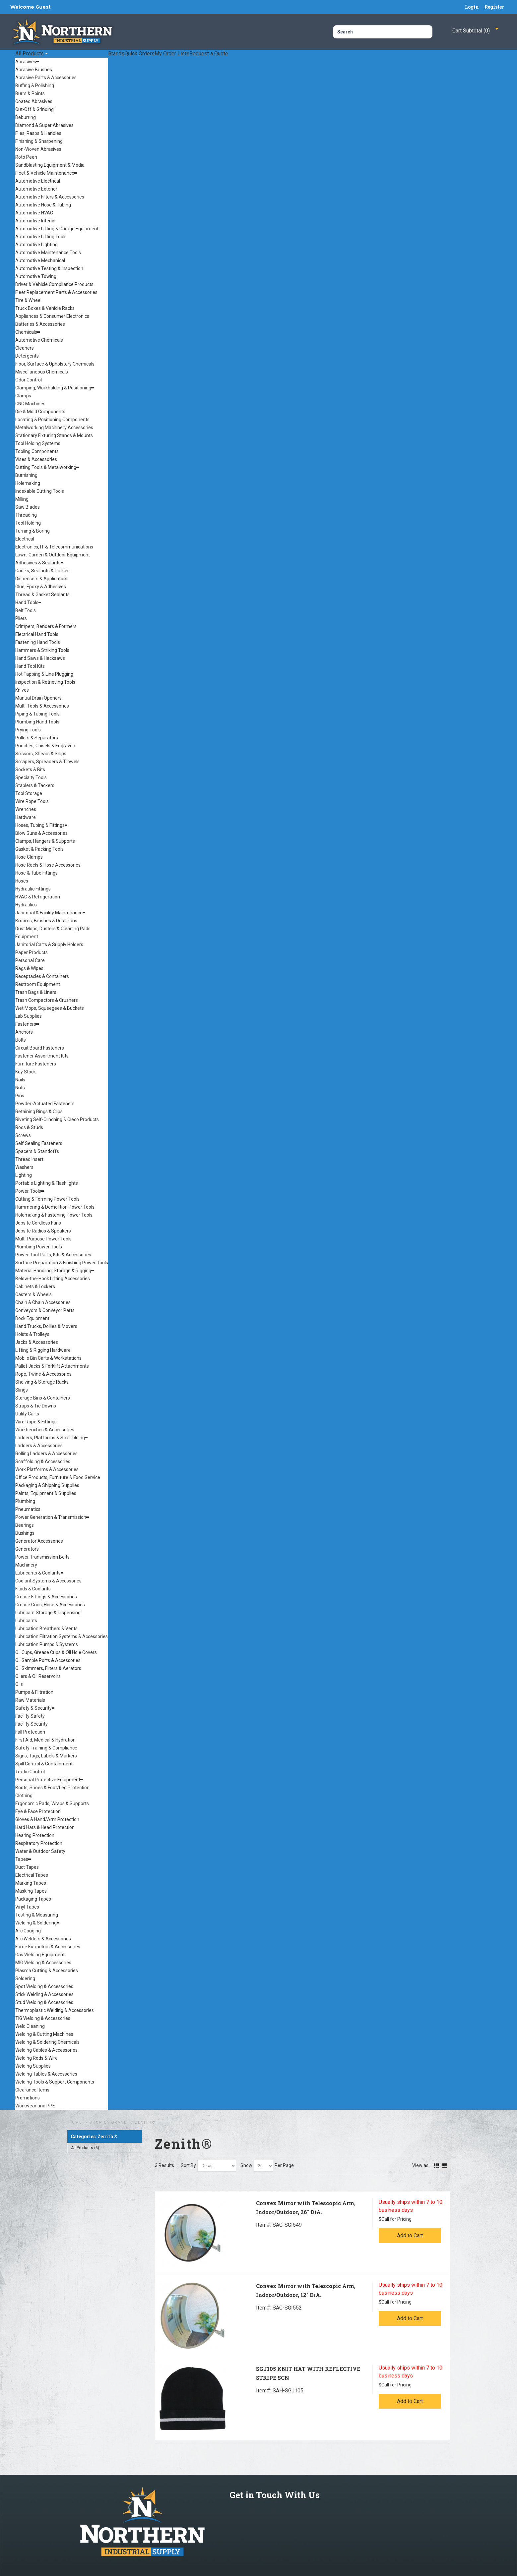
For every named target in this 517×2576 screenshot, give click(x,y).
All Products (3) (85, 2148)
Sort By (188, 2165)
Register (494, 7)
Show (246, 2165)
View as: (420, 2165)
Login (472, 7)
